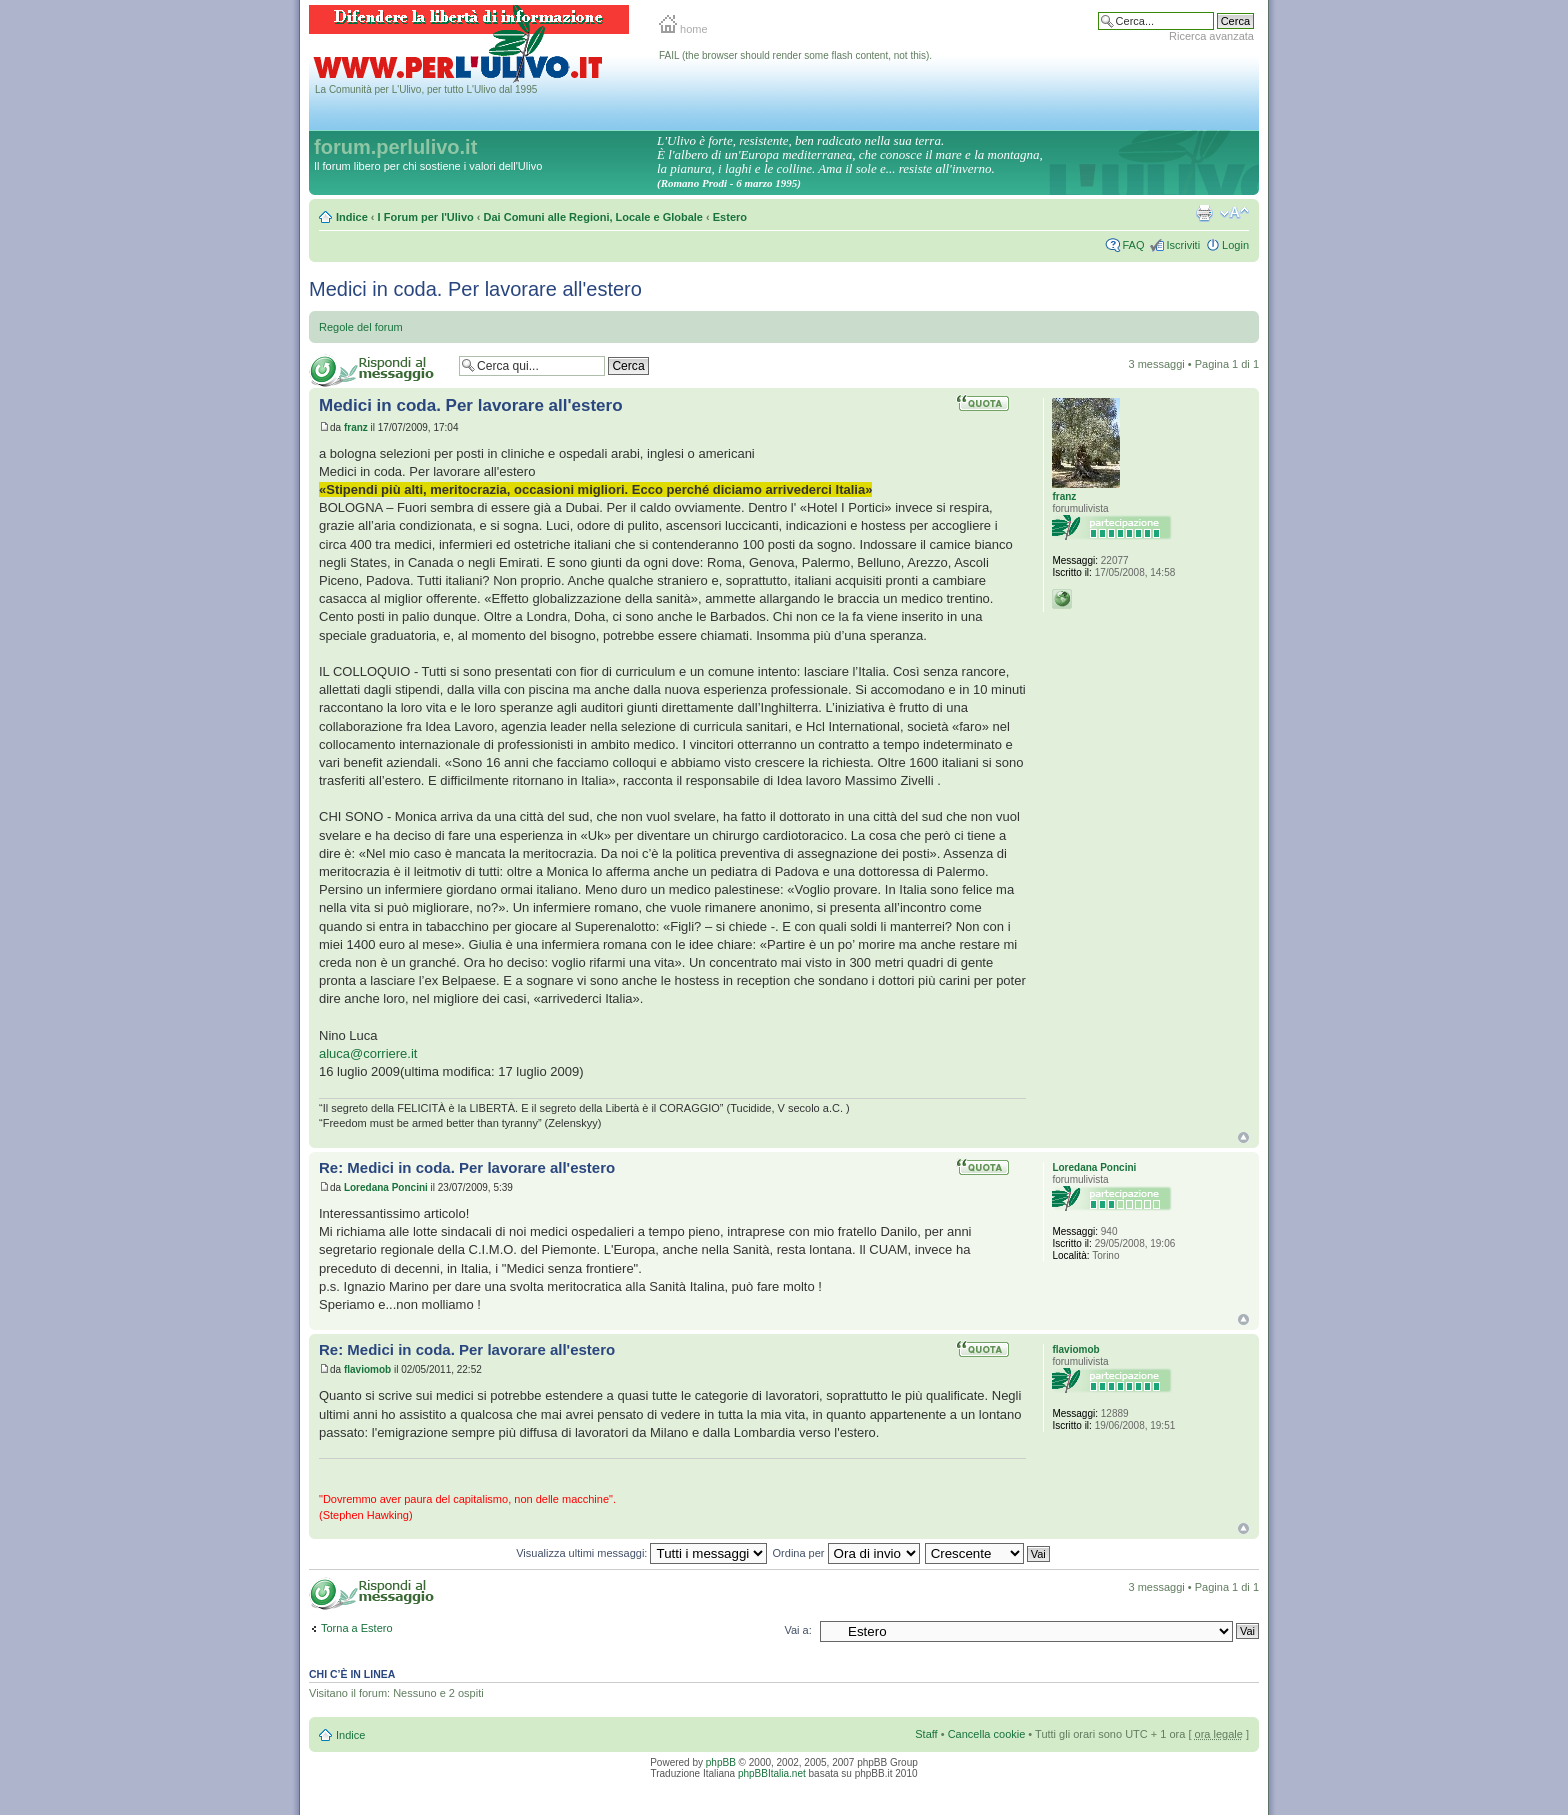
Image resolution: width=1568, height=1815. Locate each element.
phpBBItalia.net (772, 1773)
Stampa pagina (1204, 213)
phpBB (721, 1762)
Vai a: (797, 1630)
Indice (352, 217)
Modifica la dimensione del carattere (1234, 213)
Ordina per (846, 1553)
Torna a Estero (357, 1628)
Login (1235, 245)
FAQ (1133, 245)
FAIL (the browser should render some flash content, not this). (795, 55)
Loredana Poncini (386, 1187)
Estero (730, 217)
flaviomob (367, 1369)
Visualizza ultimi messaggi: (641, 1553)
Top (1243, 1137)
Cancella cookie (987, 1734)
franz (356, 427)
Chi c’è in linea (352, 1674)
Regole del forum (361, 327)
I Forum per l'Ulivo (426, 217)
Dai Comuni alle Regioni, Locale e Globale (593, 217)
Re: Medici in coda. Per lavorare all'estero (467, 1167)
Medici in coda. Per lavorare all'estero (475, 289)
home (683, 29)
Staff (926, 1734)
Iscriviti (1183, 245)
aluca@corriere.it (368, 1053)
